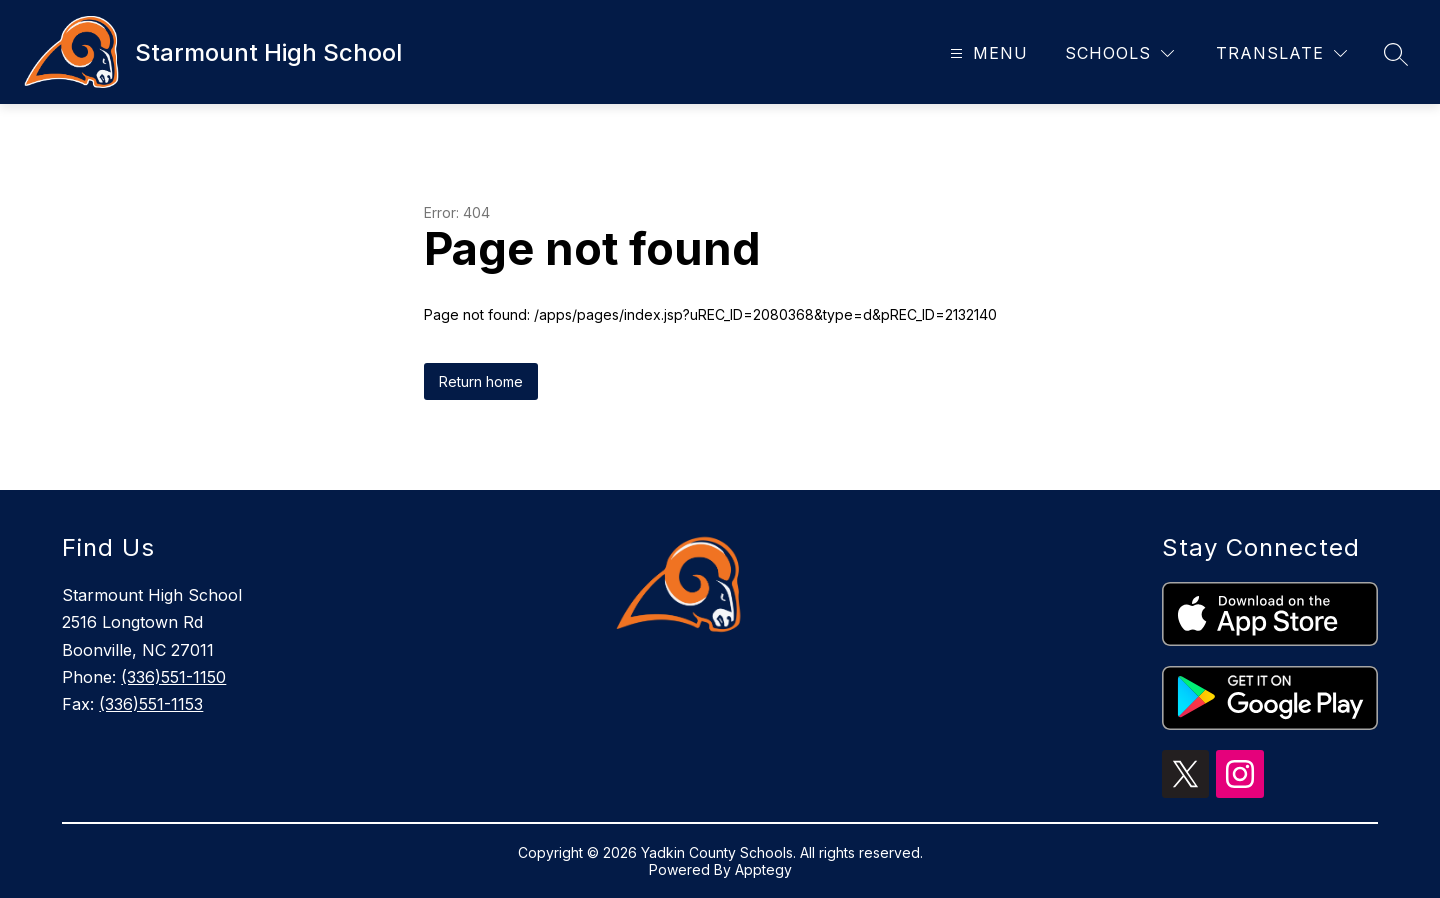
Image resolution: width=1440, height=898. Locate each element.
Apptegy (763, 869)
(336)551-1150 (173, 677)
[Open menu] (986, 53)
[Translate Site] (1281, 53)
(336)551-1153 (151, 704)
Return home (481, 381)
